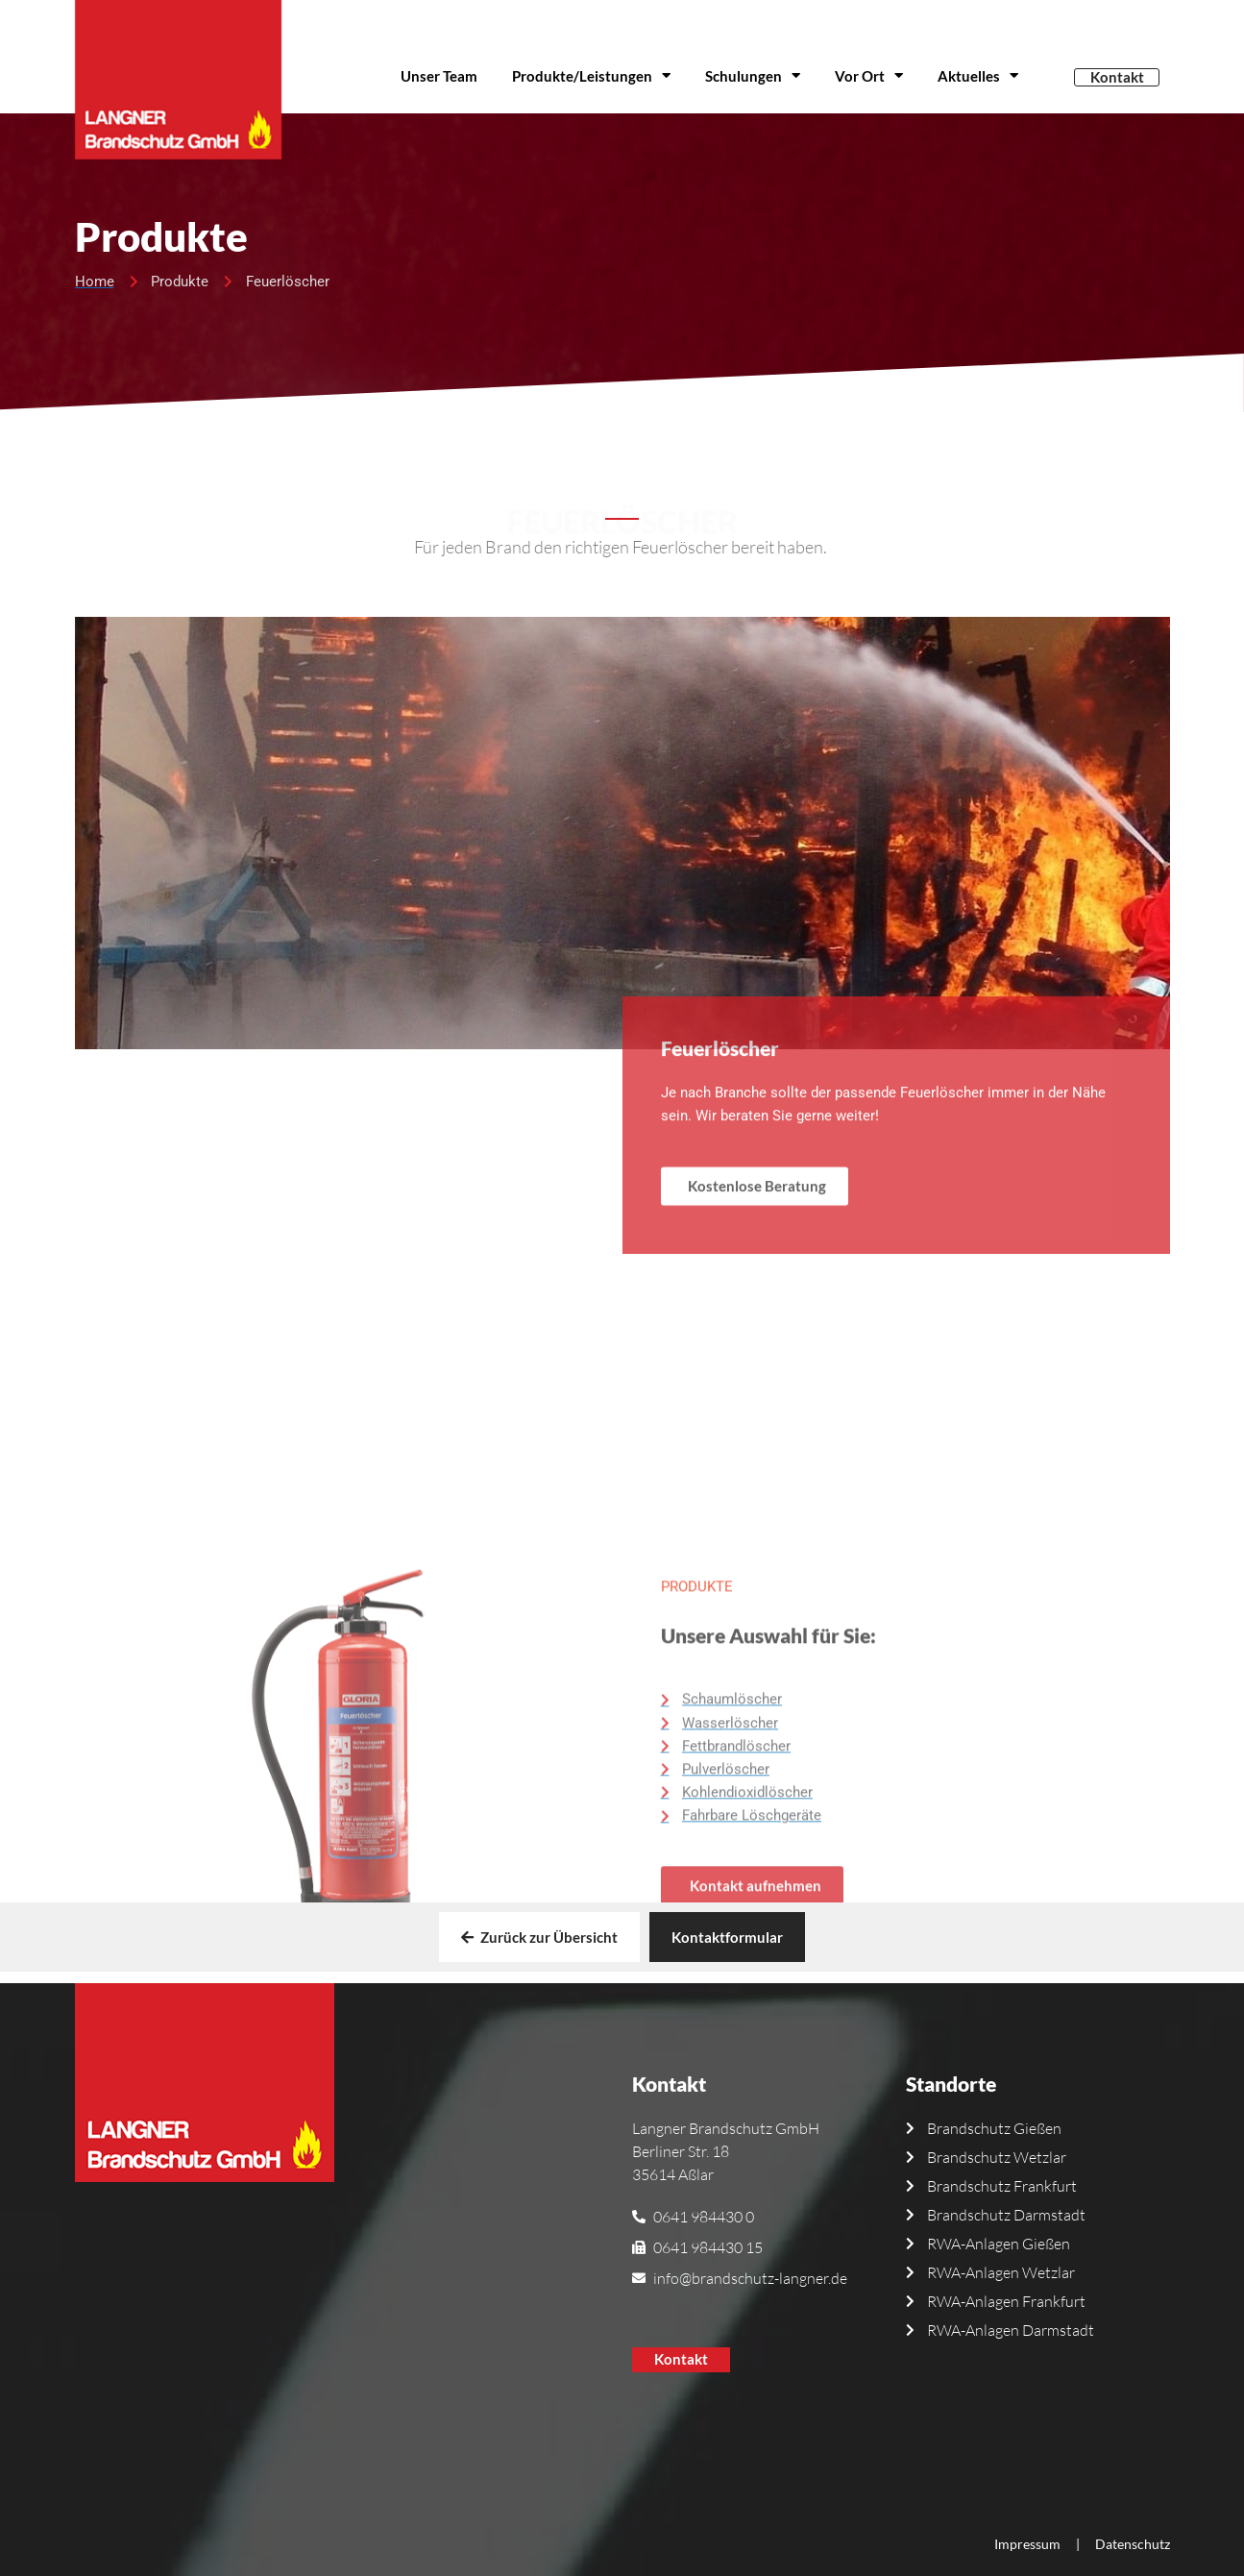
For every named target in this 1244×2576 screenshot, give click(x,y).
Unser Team (439, 76)
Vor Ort (869, 75)
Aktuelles (978, 75)
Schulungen (752, 75)
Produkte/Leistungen (591, 75)
